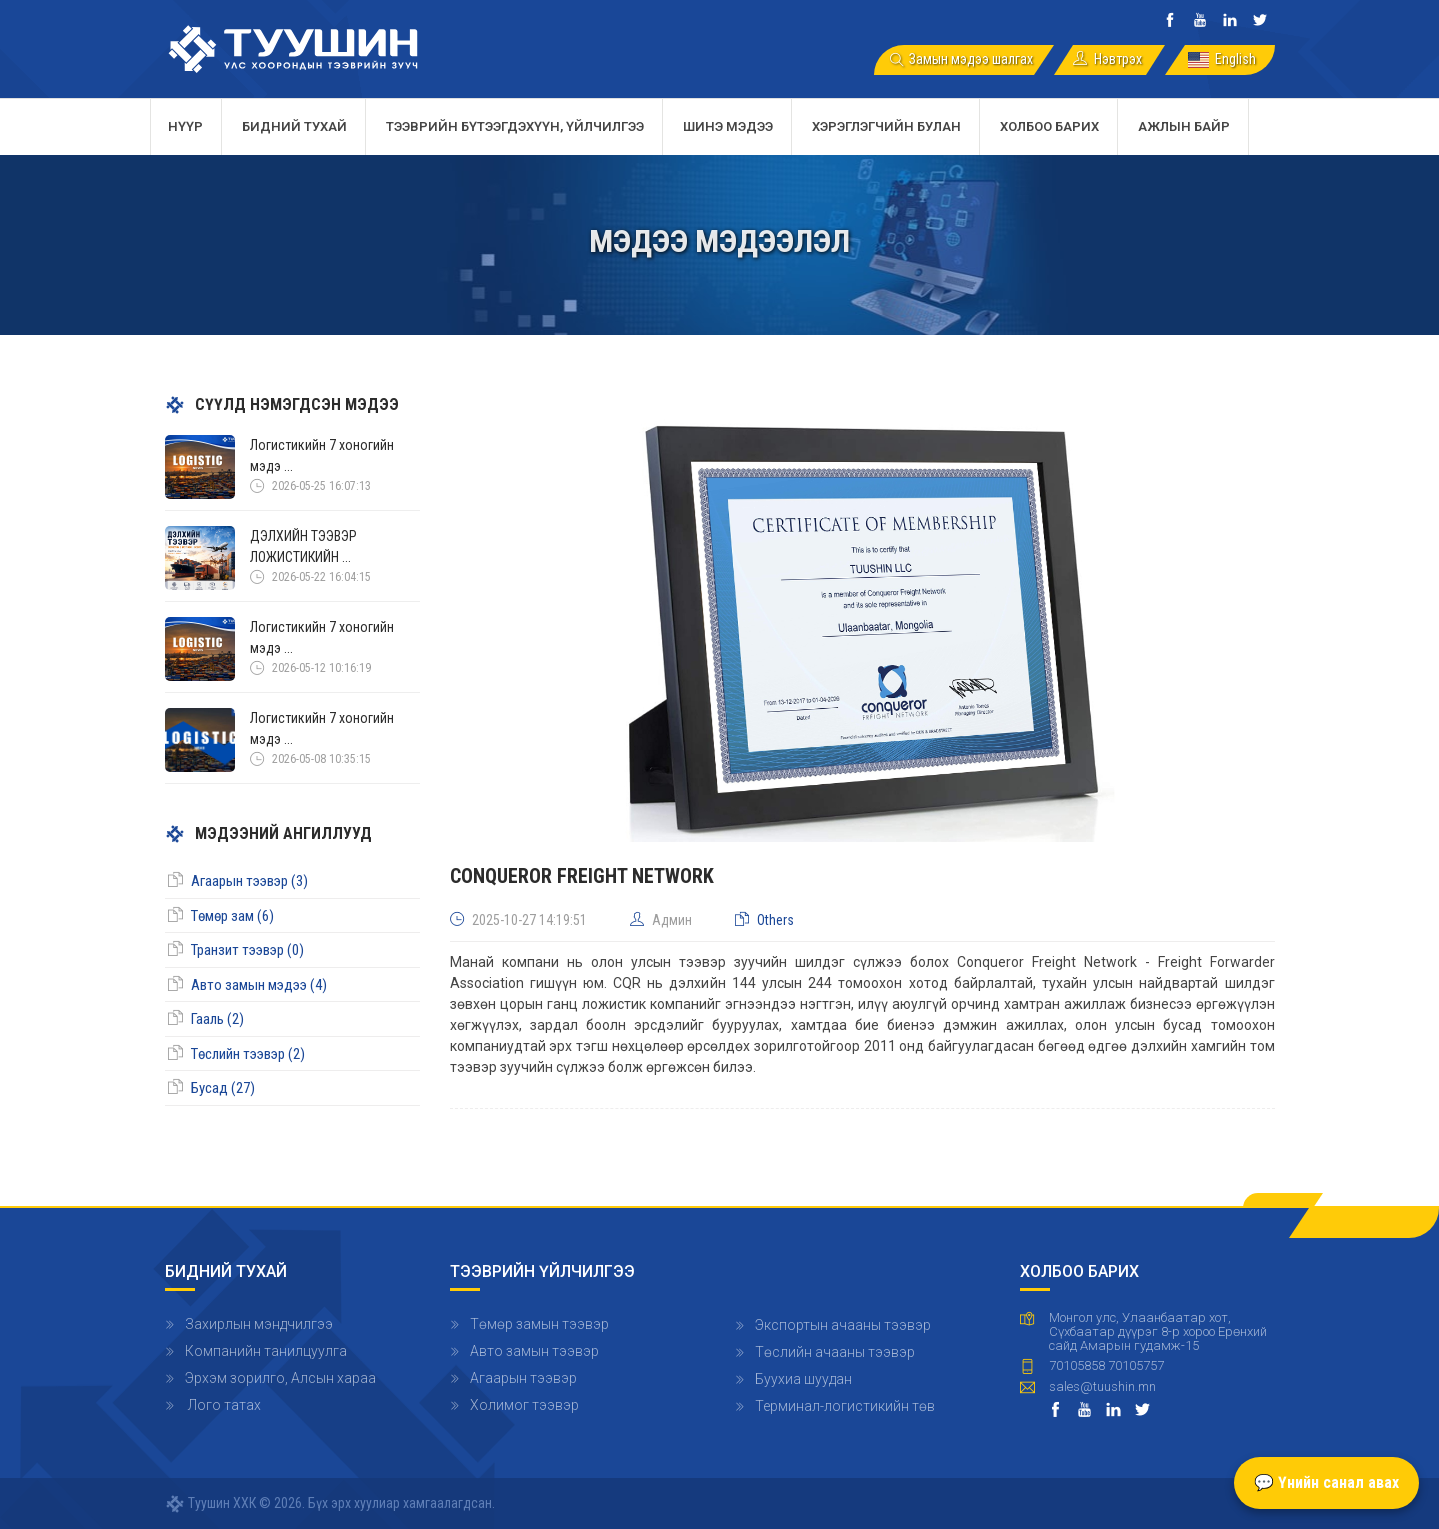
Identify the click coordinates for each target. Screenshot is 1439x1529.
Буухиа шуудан (803, 1379)
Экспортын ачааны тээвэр (843, 1325)
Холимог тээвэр (524, 1405)
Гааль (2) (217, 1019)
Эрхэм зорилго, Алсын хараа (280, 1378)
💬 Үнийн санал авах (1326, 1482)
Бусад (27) (223, 1088)
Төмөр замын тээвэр (539, 1324)
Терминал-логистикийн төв (845, 1406)
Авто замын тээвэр (534, 1351)
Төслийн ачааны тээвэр (835, 1352)
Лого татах (223, 1405)
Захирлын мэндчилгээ (259, 1324)
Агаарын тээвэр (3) (249, 881)
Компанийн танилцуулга (266, 1351)
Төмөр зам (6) (232, 916)
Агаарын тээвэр (523, 1378)
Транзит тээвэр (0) (247, 950)
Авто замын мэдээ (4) (259, 985)
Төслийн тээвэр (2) (248, 1054)
